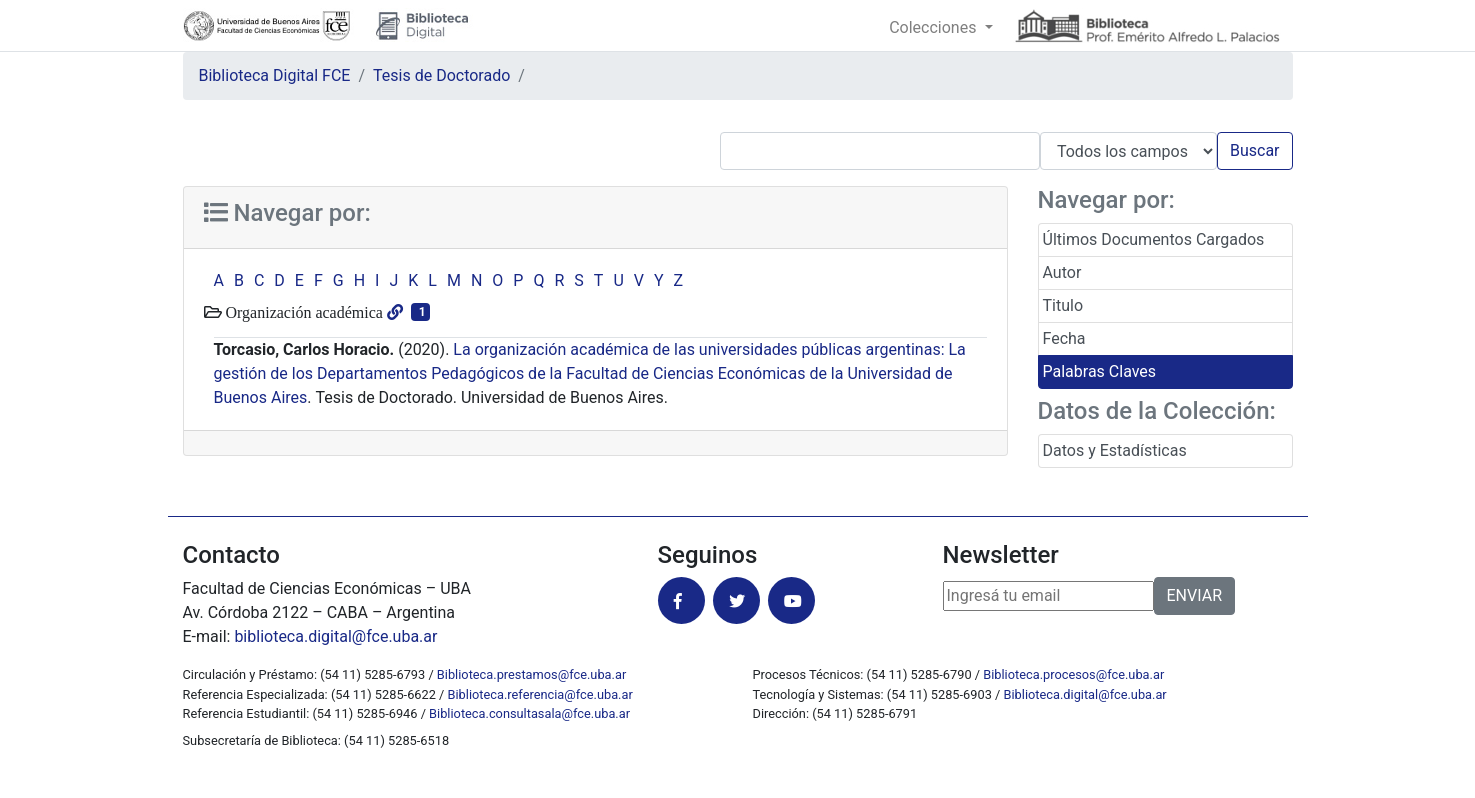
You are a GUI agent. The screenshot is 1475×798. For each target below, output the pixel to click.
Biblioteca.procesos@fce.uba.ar (1073, 674)
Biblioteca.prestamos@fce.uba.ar (531, 674)
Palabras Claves (1100, 371)
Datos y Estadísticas (1115, 450)
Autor (1062, 272)
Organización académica (302, 312)
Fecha (1064, 338)
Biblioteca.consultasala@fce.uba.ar (529, 713)
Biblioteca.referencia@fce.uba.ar (540, 694)
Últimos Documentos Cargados (1154, 239)
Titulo (1063, 305)
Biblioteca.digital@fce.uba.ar (1085, 694)
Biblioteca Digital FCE (275, 75)
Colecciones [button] (934, 27)
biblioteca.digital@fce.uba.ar (335, 636)
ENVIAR (1194, 595)
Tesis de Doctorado (441, 75)
